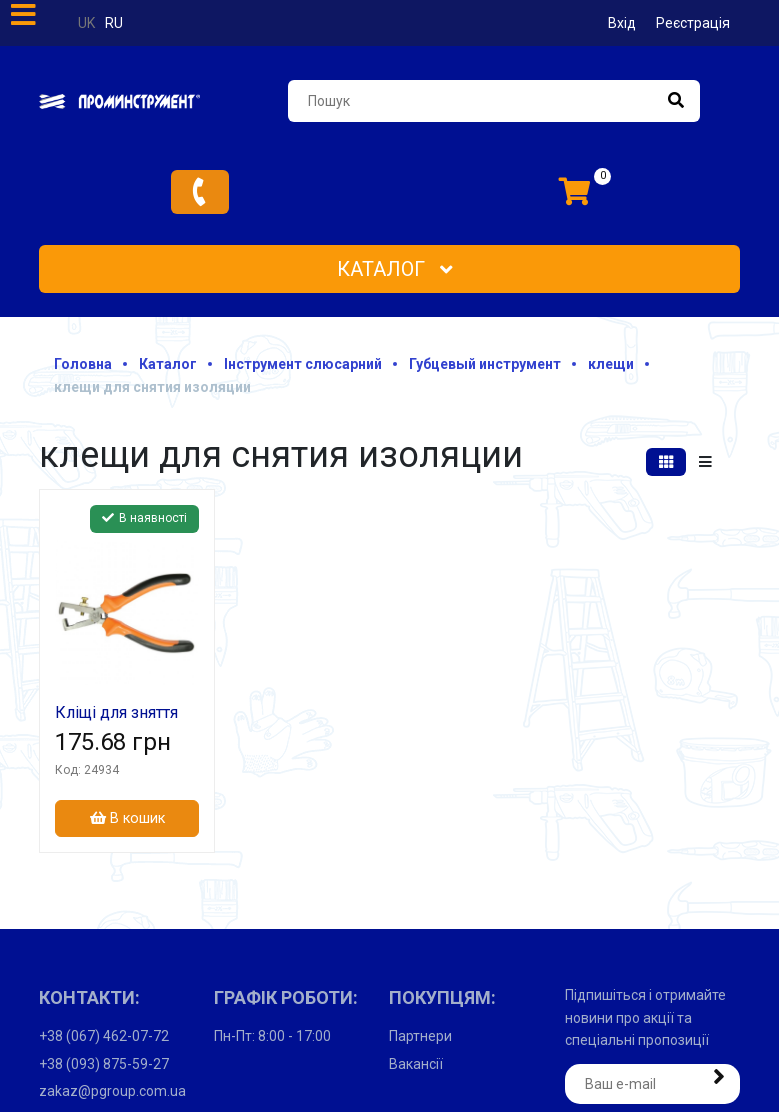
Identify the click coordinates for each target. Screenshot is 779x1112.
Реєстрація (693, 23)
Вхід (622, 23)
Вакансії (416, 1064)
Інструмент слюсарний (303, 364)
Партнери (420, 1036)
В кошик (127, 818)
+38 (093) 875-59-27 (104, 1064)
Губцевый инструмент (485, 364)
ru (114, 23)
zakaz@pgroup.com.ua (112, 1091)
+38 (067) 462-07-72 (104, 1036)
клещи (611, 364)
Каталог (395, 269)
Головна (83, 364)
